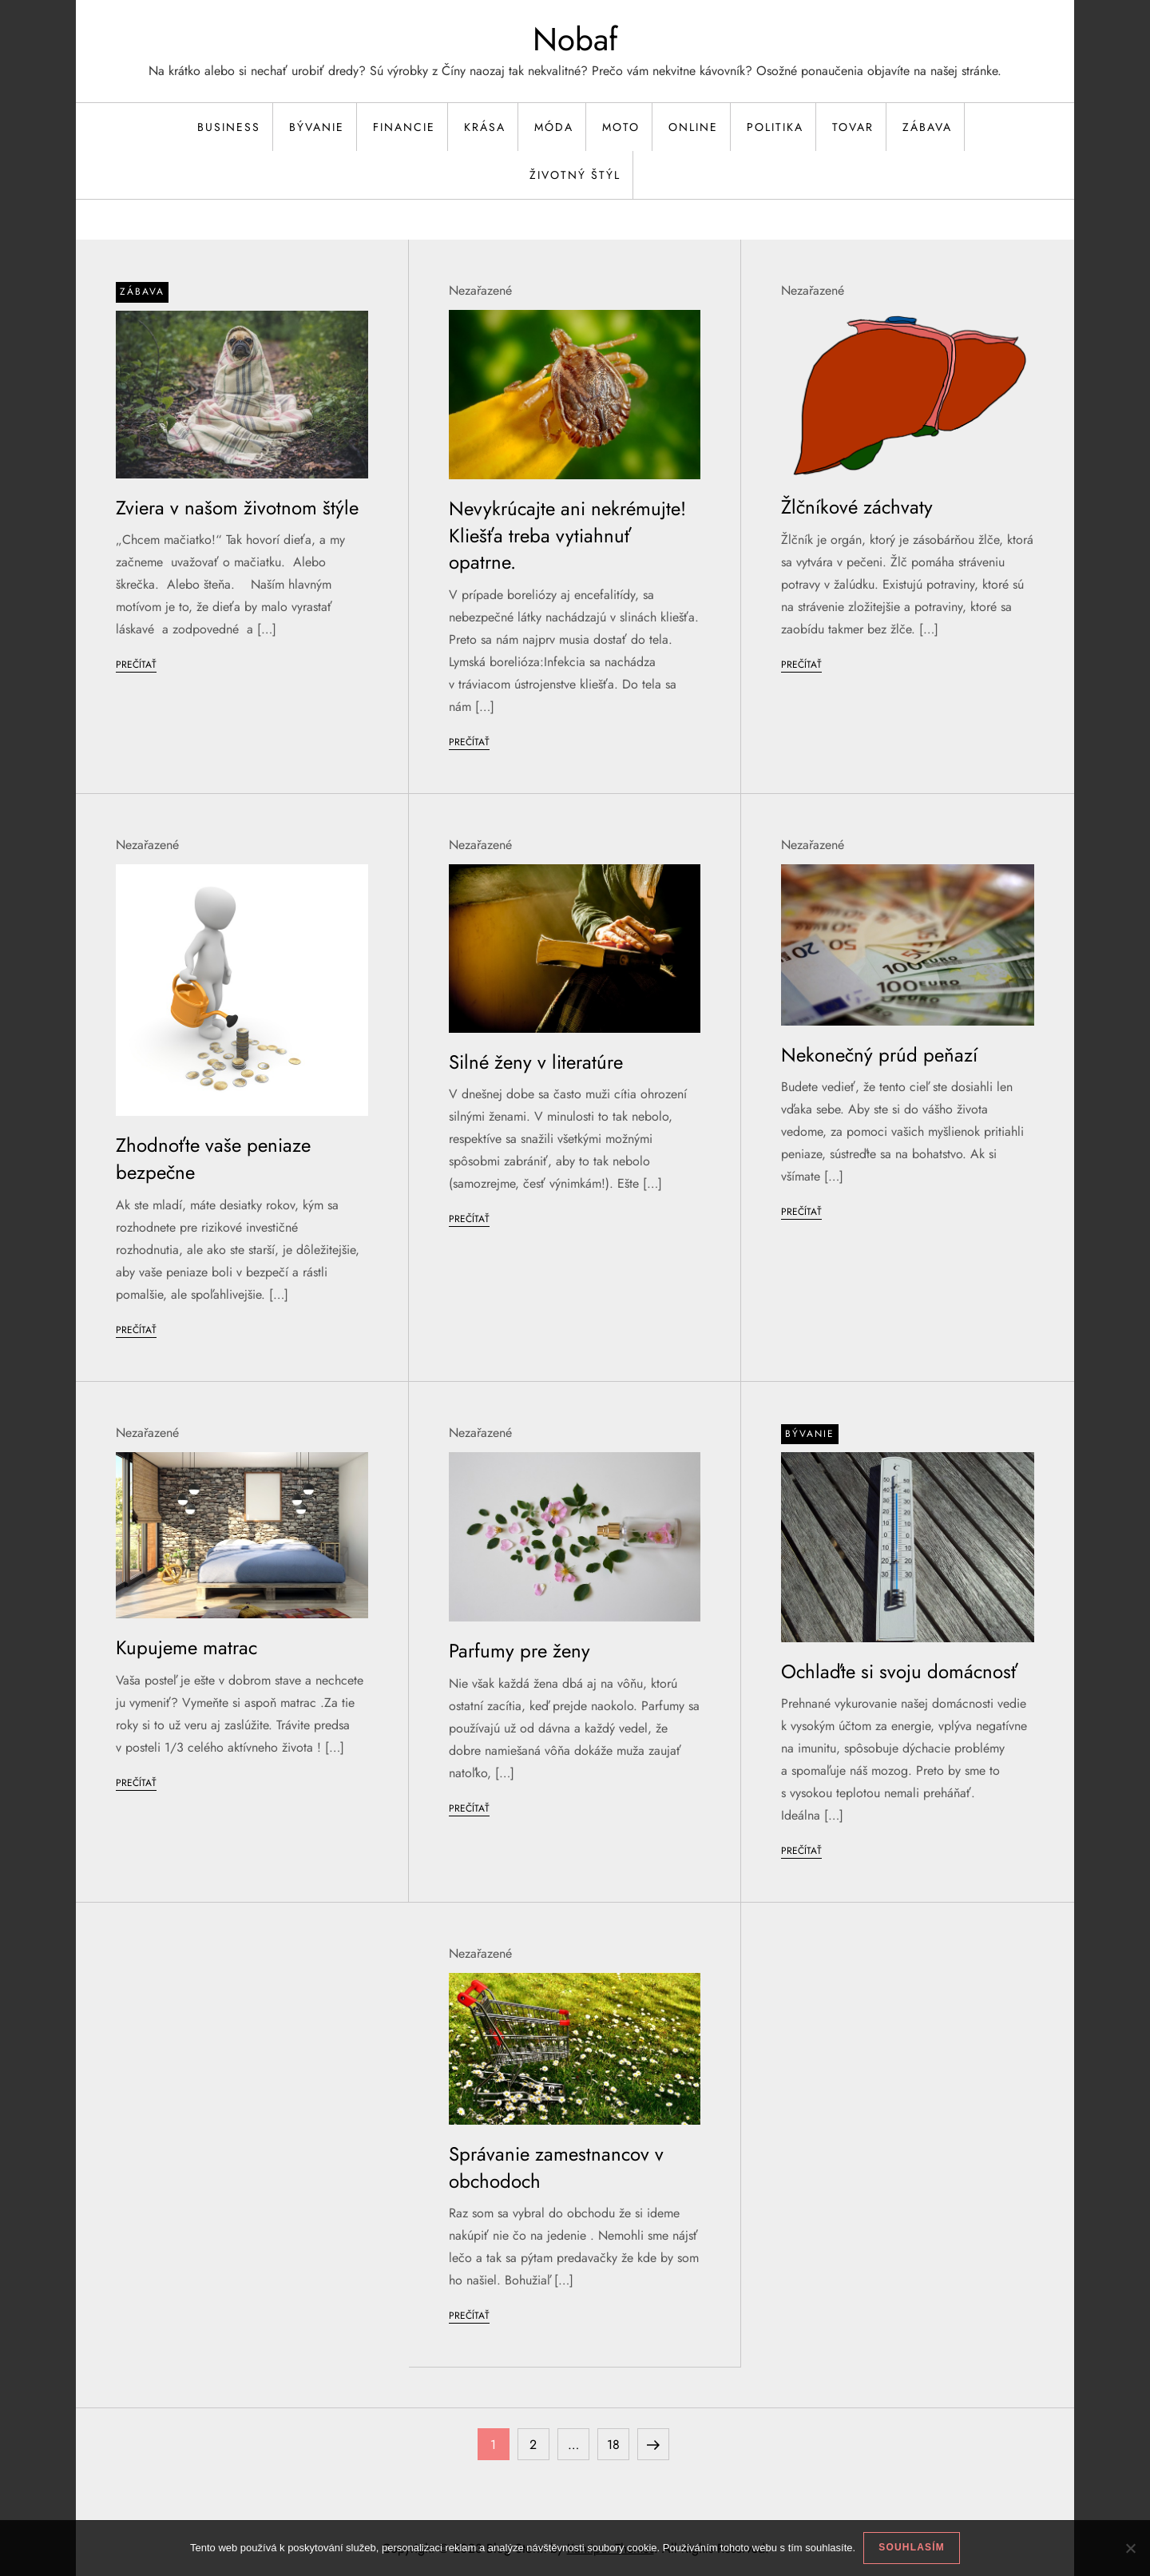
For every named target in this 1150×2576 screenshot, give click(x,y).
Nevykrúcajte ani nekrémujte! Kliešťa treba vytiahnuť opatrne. (567, 535)
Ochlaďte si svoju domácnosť (899, 1671)
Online (693, 127)
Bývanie (316, 127)
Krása (485, 127)
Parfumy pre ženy (519, 1651)
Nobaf (575, 39)
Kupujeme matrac (186, 1647)
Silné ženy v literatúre (536, 1062)
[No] (1130, 2548)
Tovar (853, 127)
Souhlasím (911, 2547)
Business (228, 127)
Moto (621, 127)
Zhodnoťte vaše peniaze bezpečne (213, 1158)
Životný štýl (575, 175)
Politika (775, 127)
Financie (404, 127)
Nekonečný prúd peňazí (879, 1055)
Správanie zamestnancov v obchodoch (556, 2167)
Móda (553, 127)
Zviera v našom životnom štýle (237, 508)
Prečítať (136, 664)
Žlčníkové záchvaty (857, 507)
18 (617, 2441)
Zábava (927, 127)
